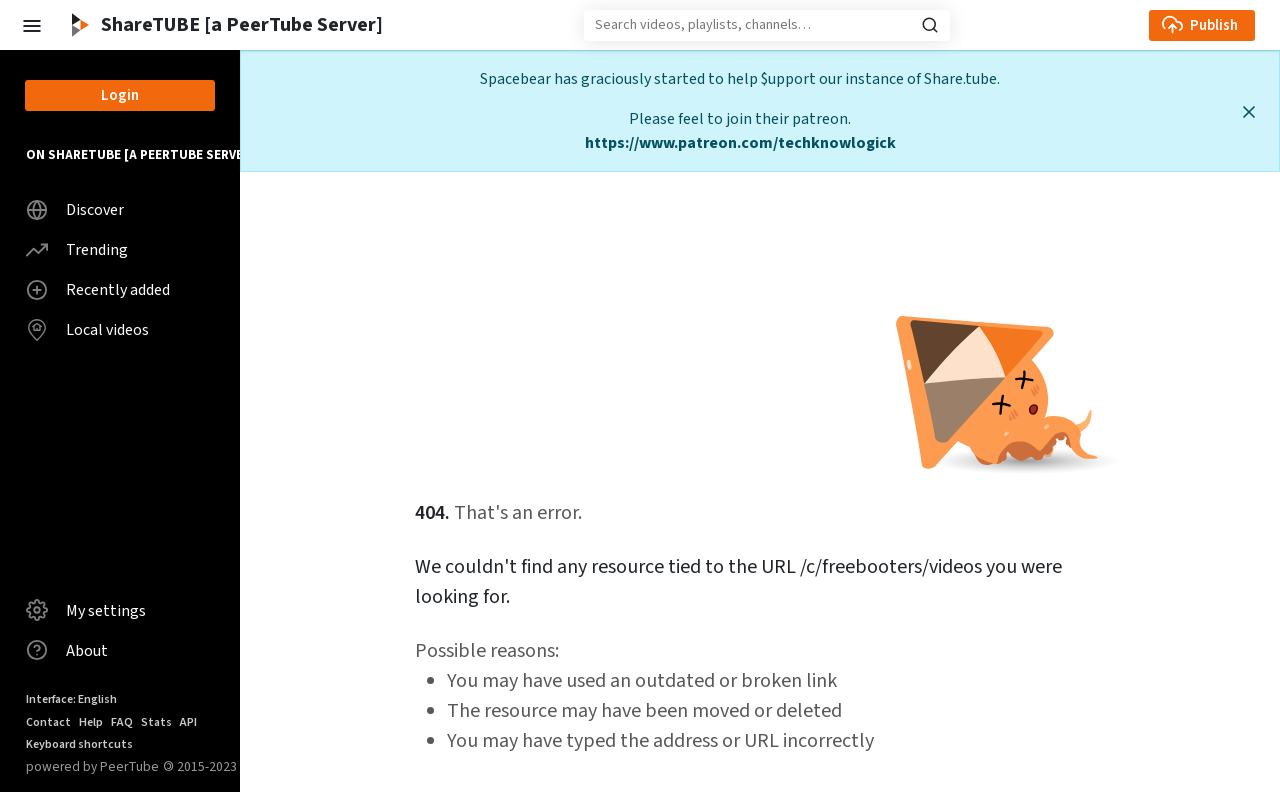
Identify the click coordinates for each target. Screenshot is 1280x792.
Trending (77, 250)
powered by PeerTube (92, 766)
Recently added (98, 290)
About (67, 650)
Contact (48, 722)
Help (91, 722)
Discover (75, 210)
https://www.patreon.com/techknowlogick (740, 143)
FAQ (122, 722)
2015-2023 (200, 767)
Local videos (87, 330)
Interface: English (71, 699)
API (188, 722)
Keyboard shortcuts (79, 744)
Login (120, 95)
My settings (86, 610)
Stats (156, 722)
